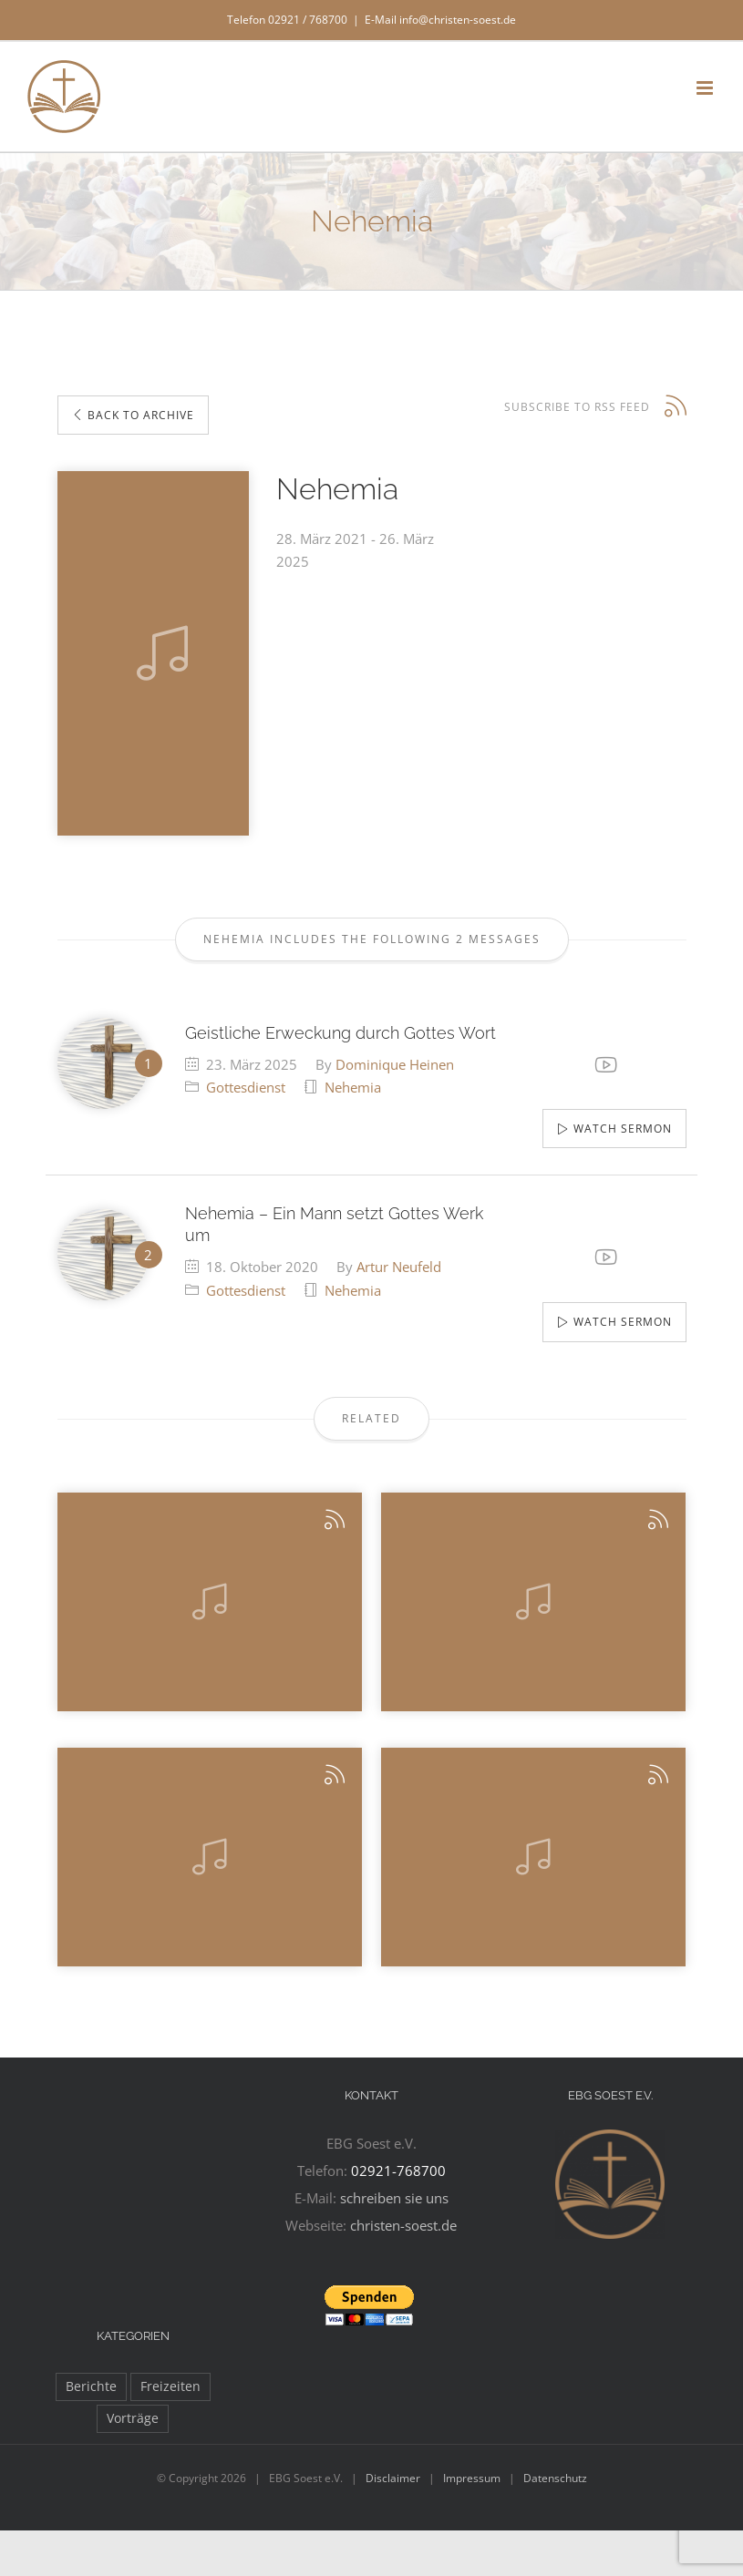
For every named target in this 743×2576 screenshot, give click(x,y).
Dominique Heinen (394, 1064)
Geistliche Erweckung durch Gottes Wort (340, 1032)
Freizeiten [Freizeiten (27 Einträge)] (170, 2386)
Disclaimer (393, 2478)
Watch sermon (622, 1128)
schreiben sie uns (394, 2198)
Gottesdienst (245, 1087)
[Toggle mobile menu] (706, 87)
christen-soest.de (403, 2225)
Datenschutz (555, 2478)
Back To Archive (133, 415)
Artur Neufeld (398, 1266)
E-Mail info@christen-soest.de (440, 19)
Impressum (471, 2478)
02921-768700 (398, 2170)
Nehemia (353, 1087)
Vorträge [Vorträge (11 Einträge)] (133, 2418)
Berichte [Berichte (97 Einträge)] (91, 2386)
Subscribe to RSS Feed (577, 407)
